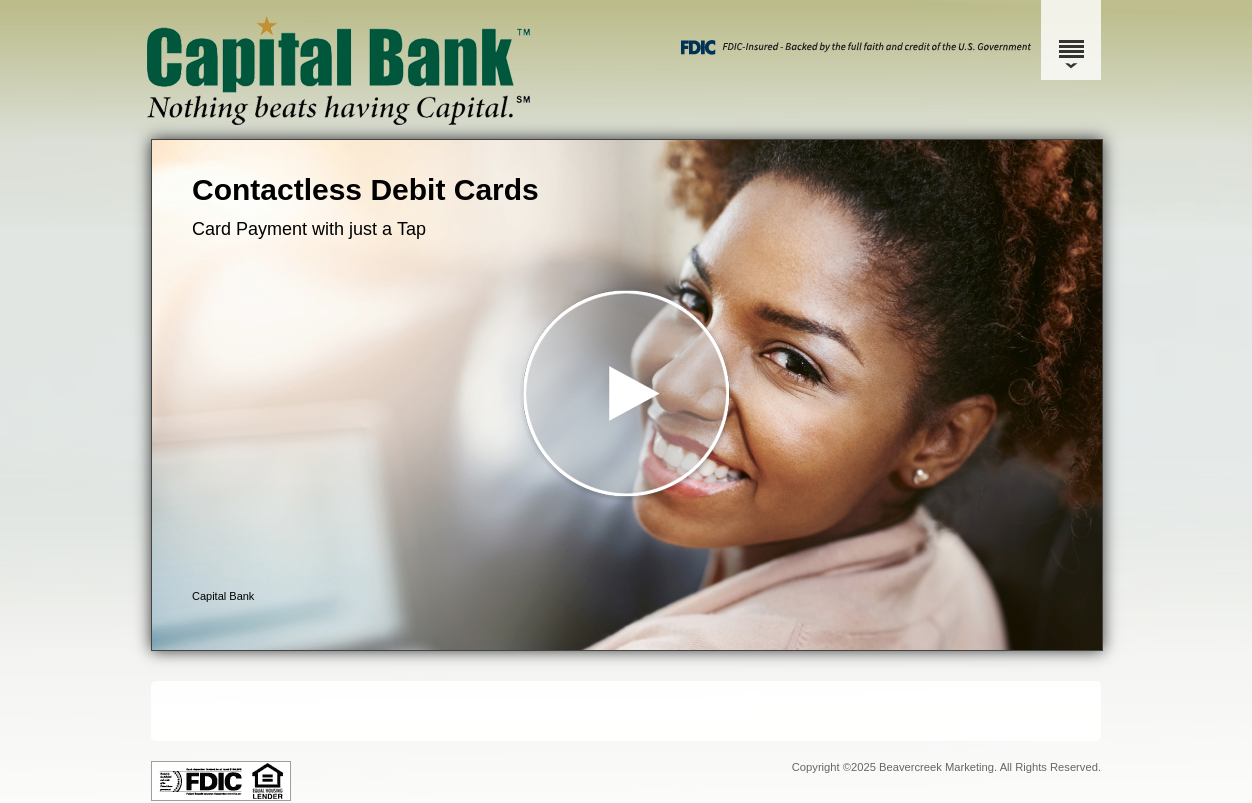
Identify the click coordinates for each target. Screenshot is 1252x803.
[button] (627, 395)
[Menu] (1071, 40)
